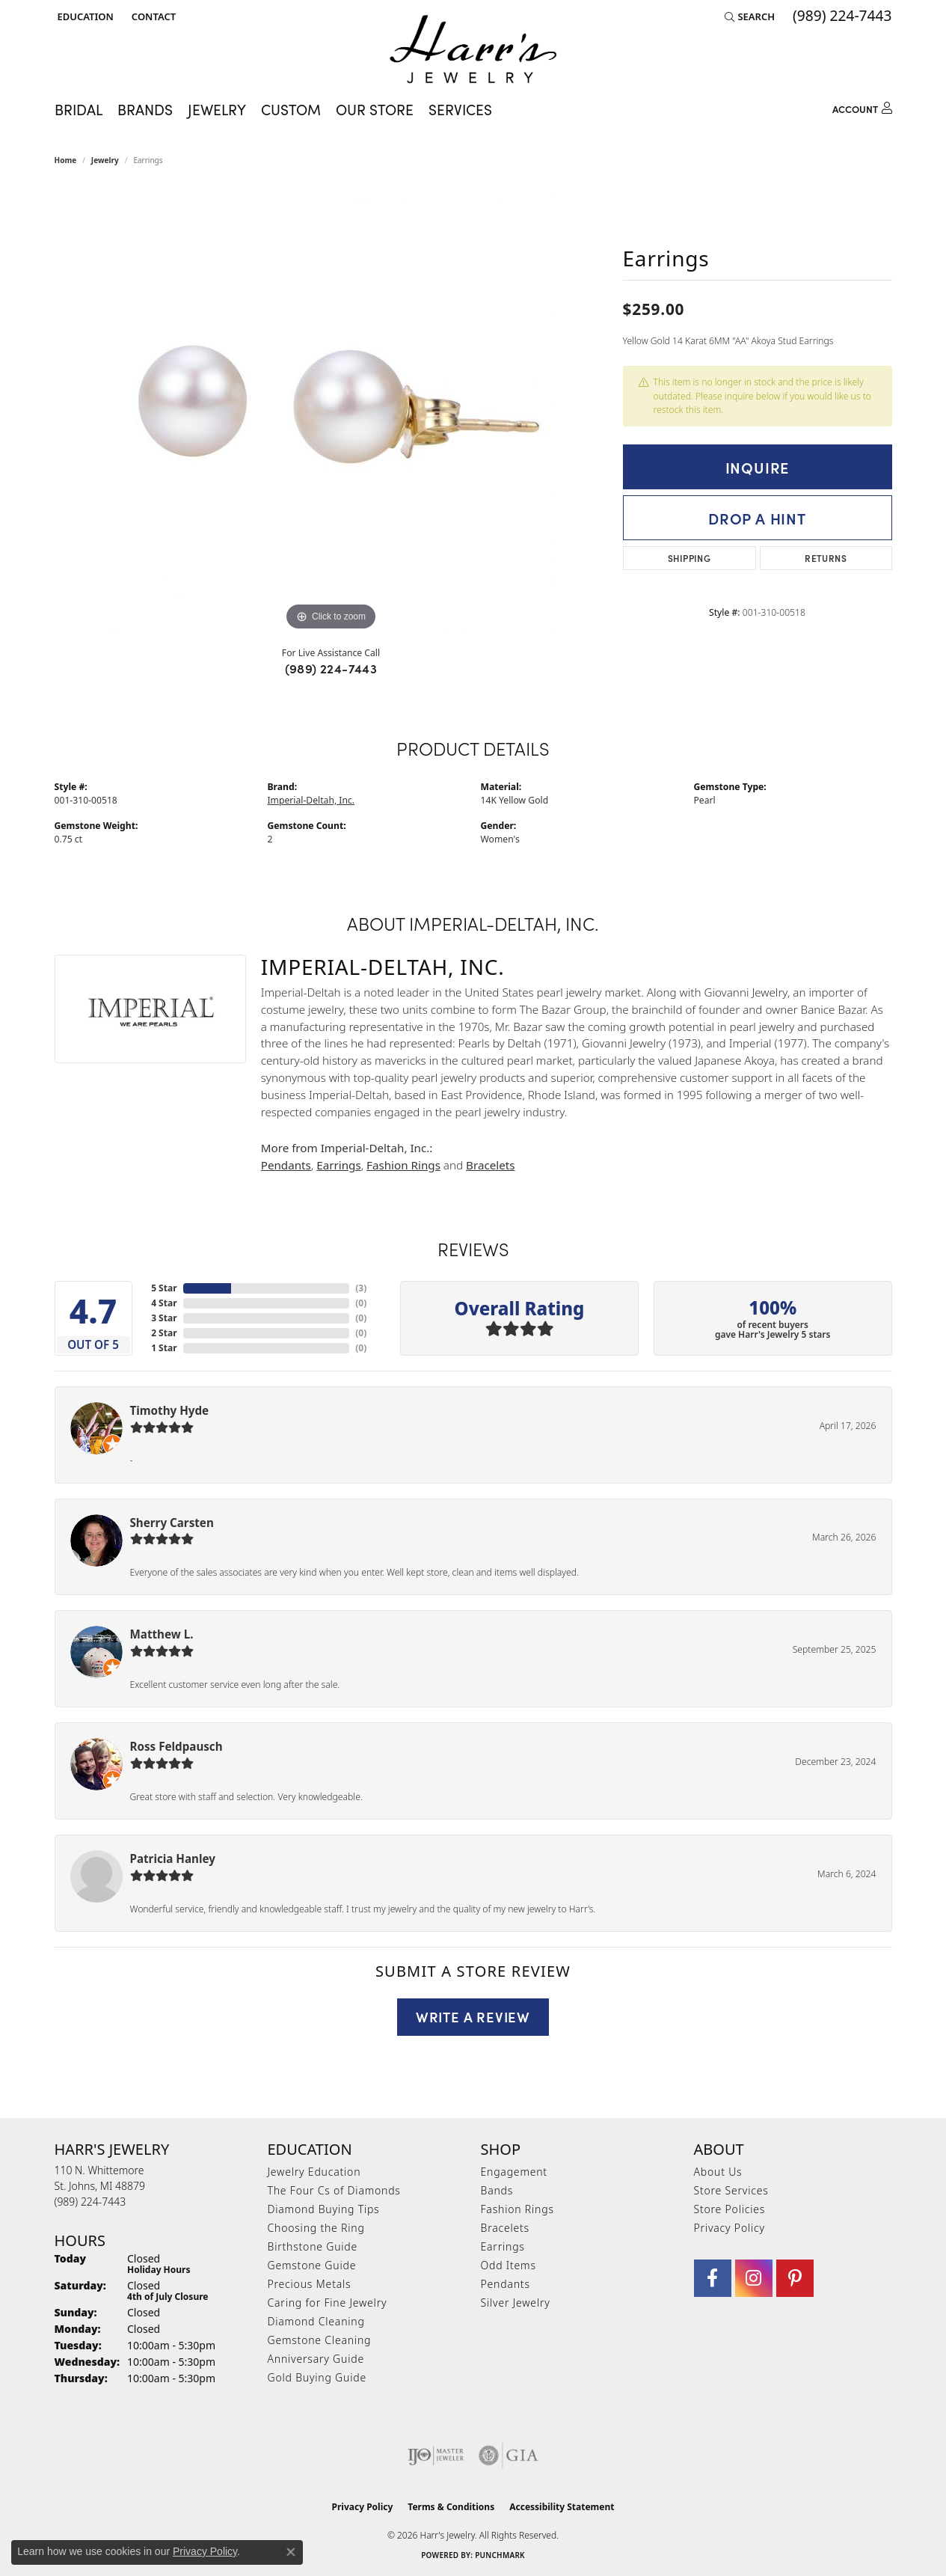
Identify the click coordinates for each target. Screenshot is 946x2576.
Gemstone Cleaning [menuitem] (320, 2340)
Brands (145, 109)
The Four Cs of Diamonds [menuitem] (334, 2190)
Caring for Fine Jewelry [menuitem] (327, 2302)
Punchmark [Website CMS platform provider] (500, 2555)
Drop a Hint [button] (757, 517)
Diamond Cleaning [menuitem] (316, 2321)
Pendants (286, 1164)
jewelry (105, 160)
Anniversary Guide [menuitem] (316, 2359)
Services (460, 109)
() (360, 1288)
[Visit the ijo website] (436, 2455)
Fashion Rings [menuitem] (517, 2209)
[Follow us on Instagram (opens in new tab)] (754, 2278)
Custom (291, 109)
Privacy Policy (729, 2228)
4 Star (163, 1303)
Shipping (689, 557)
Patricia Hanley (172, 1858)
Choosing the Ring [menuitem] (316, 2228)
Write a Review (473, 2016)
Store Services (731, 2190)
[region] (331, 410)
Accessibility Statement (561, 2506)
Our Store (375, 109)
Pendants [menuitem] (505, 2284)
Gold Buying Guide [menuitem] (317, 2377)
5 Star (163, 1288)
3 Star (163, 1318)
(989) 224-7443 (331, 668)
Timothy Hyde (169, 1410)
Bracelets (490, 1164)
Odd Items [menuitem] (508, 2265)
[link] (152, 16)
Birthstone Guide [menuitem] (313, 2246)
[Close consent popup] (290, 2552)
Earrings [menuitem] (503, 2246)
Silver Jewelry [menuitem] (515, 2302)
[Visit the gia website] (508, 2455)
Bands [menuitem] (497, 2190)
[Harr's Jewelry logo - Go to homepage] (473, 49)
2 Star (163, 1333)
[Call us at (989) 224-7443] (90, 2201)
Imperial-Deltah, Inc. (311, 800)
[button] (84, 16)
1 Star (163, 1347)
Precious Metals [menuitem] (309, 2284)
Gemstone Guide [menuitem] (312, 2265)
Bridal (78, 109)
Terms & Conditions (451, 2506)
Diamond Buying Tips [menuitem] (324, 2209)
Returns (826, 557)
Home (66, 160)
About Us (718, 2171)
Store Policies (730, 2209)
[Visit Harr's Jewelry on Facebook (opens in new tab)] (712, 2278)
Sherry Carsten (172, 1522)
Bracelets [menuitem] (505, 2228)
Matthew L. (162, 1634)
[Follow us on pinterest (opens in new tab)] (795, 2278)
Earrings (338, 1164)
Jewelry (217, 109)
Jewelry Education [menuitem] (314, 2171)
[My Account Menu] (862, 106)
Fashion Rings (403, 1164)
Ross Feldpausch (176, 1746)
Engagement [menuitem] (514, 2171)
